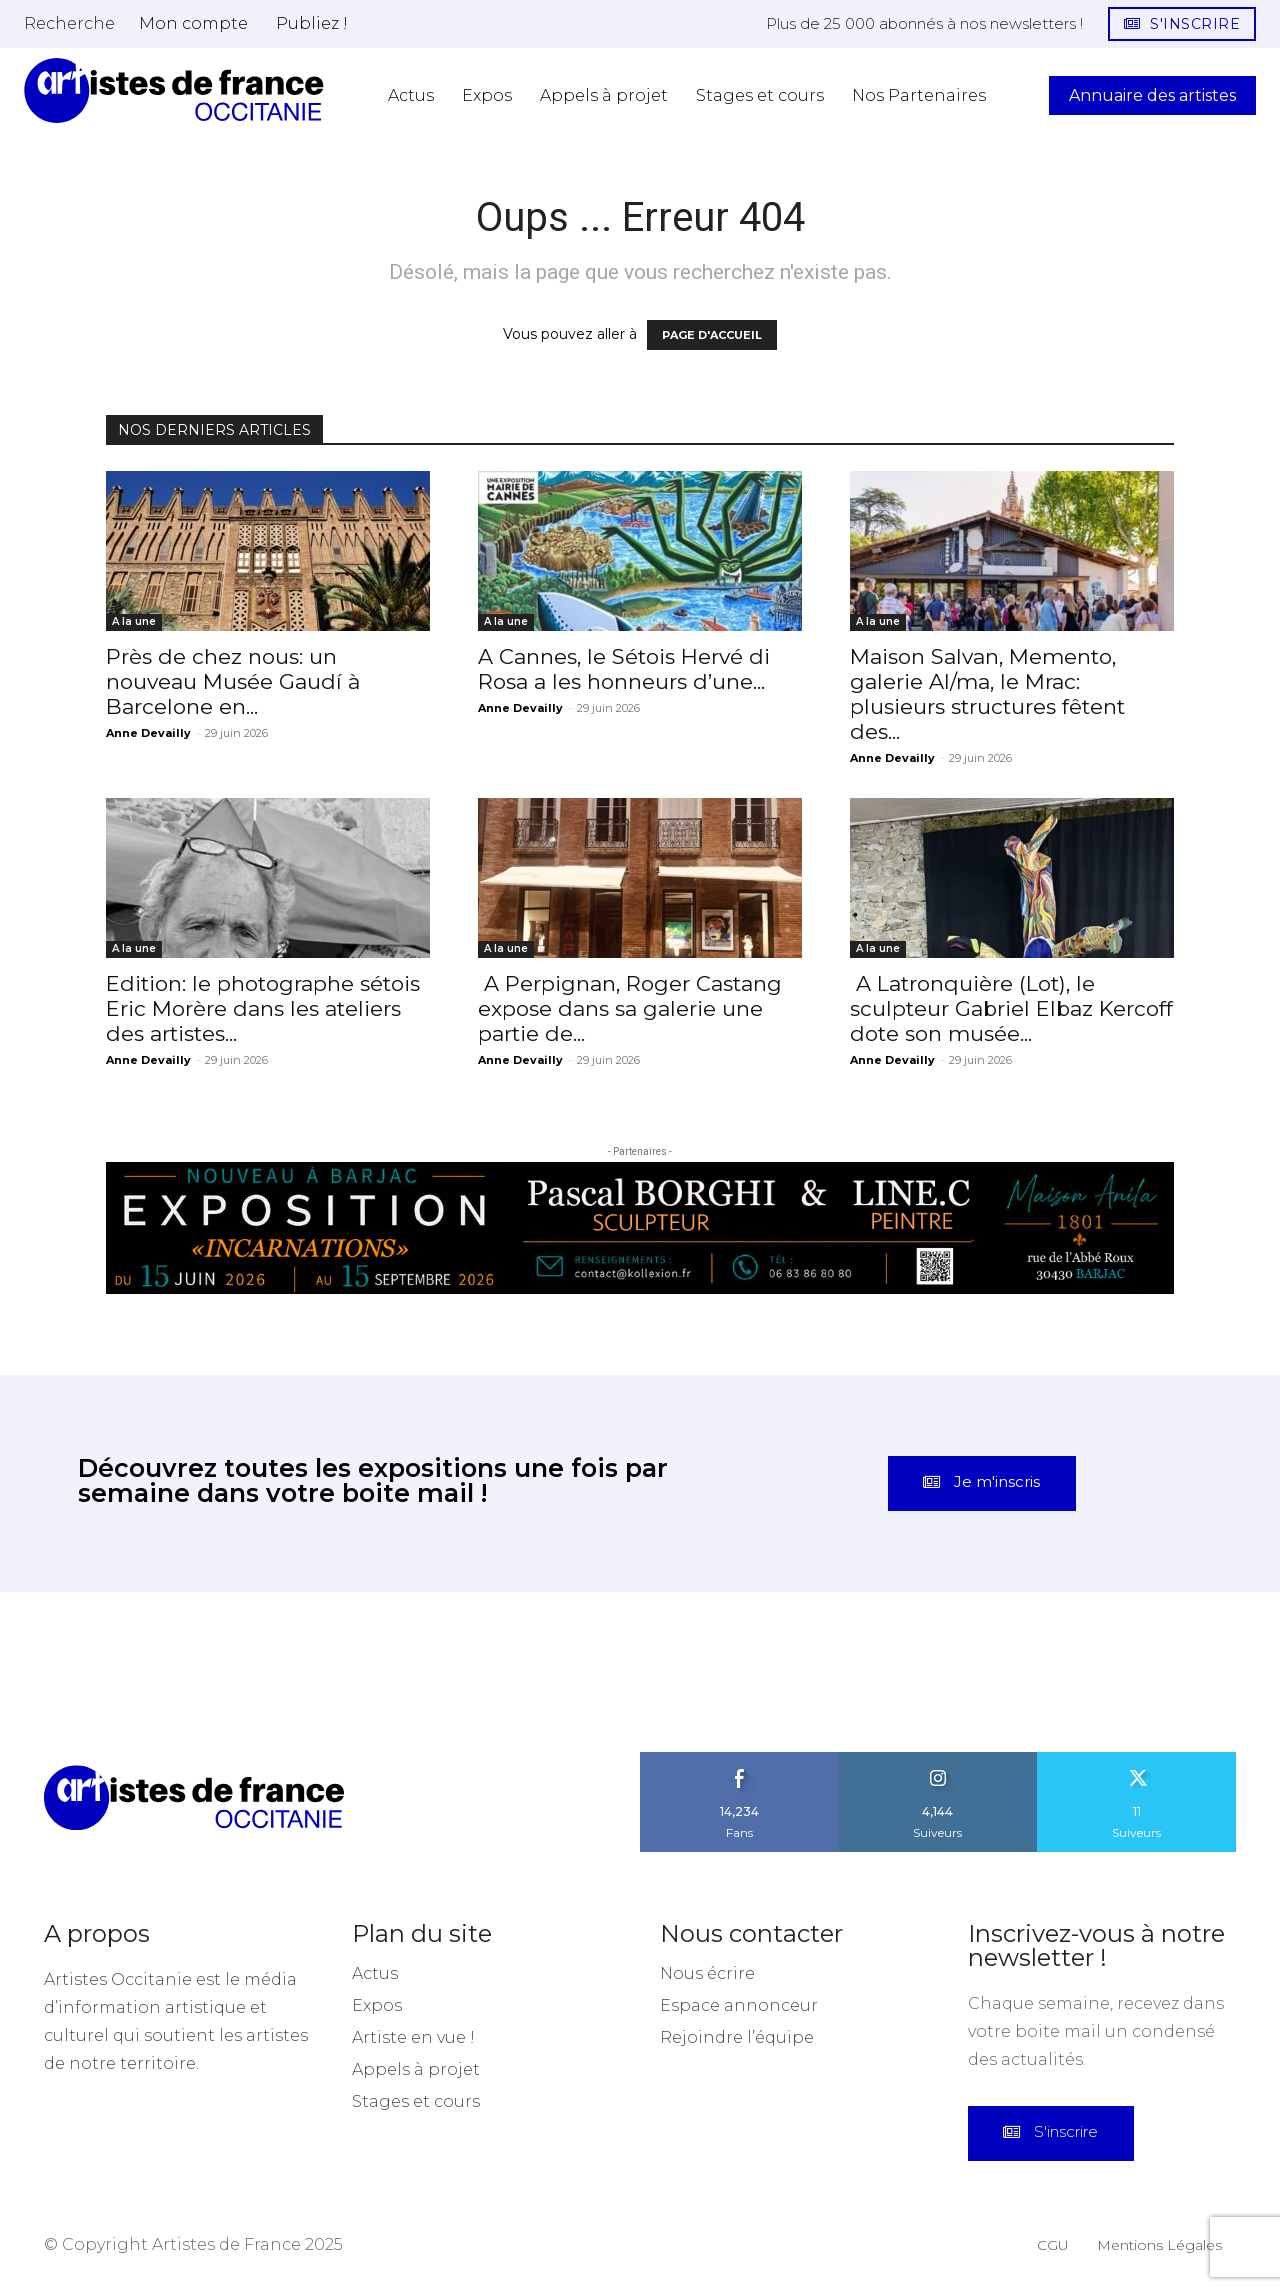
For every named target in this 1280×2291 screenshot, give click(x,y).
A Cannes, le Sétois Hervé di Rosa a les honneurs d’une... (624, 669)
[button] (69, 23)
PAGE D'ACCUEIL (712, 335)
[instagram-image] (80, 1674)
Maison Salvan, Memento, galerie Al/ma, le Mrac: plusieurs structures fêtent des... (987, 694)
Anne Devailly (148, 733)
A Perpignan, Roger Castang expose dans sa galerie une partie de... (630, 1008)
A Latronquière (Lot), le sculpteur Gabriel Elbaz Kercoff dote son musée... (1011, 1008)
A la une (134, 621)
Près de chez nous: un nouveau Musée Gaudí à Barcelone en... (233, 681)
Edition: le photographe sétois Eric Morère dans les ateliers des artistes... (263, 1008)
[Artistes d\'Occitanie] (174, 90)
